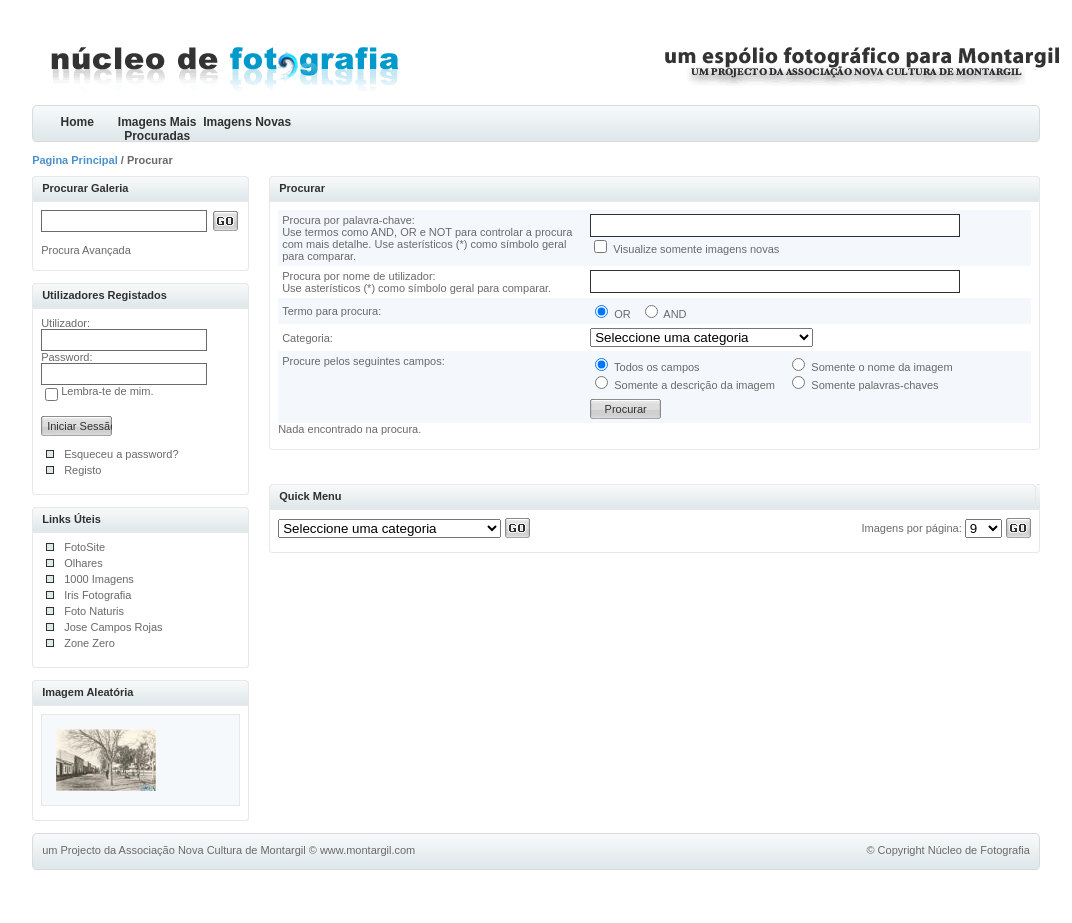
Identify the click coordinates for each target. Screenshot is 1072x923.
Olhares (83, 563)
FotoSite (84, 547)
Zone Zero (89, 643)
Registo (82, 470)
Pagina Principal (75, 160)
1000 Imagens (99, 579)
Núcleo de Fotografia (979, 850)
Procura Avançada (86, 250)
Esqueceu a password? (121, 454)
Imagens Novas (247, 122)
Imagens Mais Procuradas (157, 128)
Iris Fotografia (97, 595)
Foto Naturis (94, 611)
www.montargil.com (367, 850)
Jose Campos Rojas (113, 627)
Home (76, 122)
